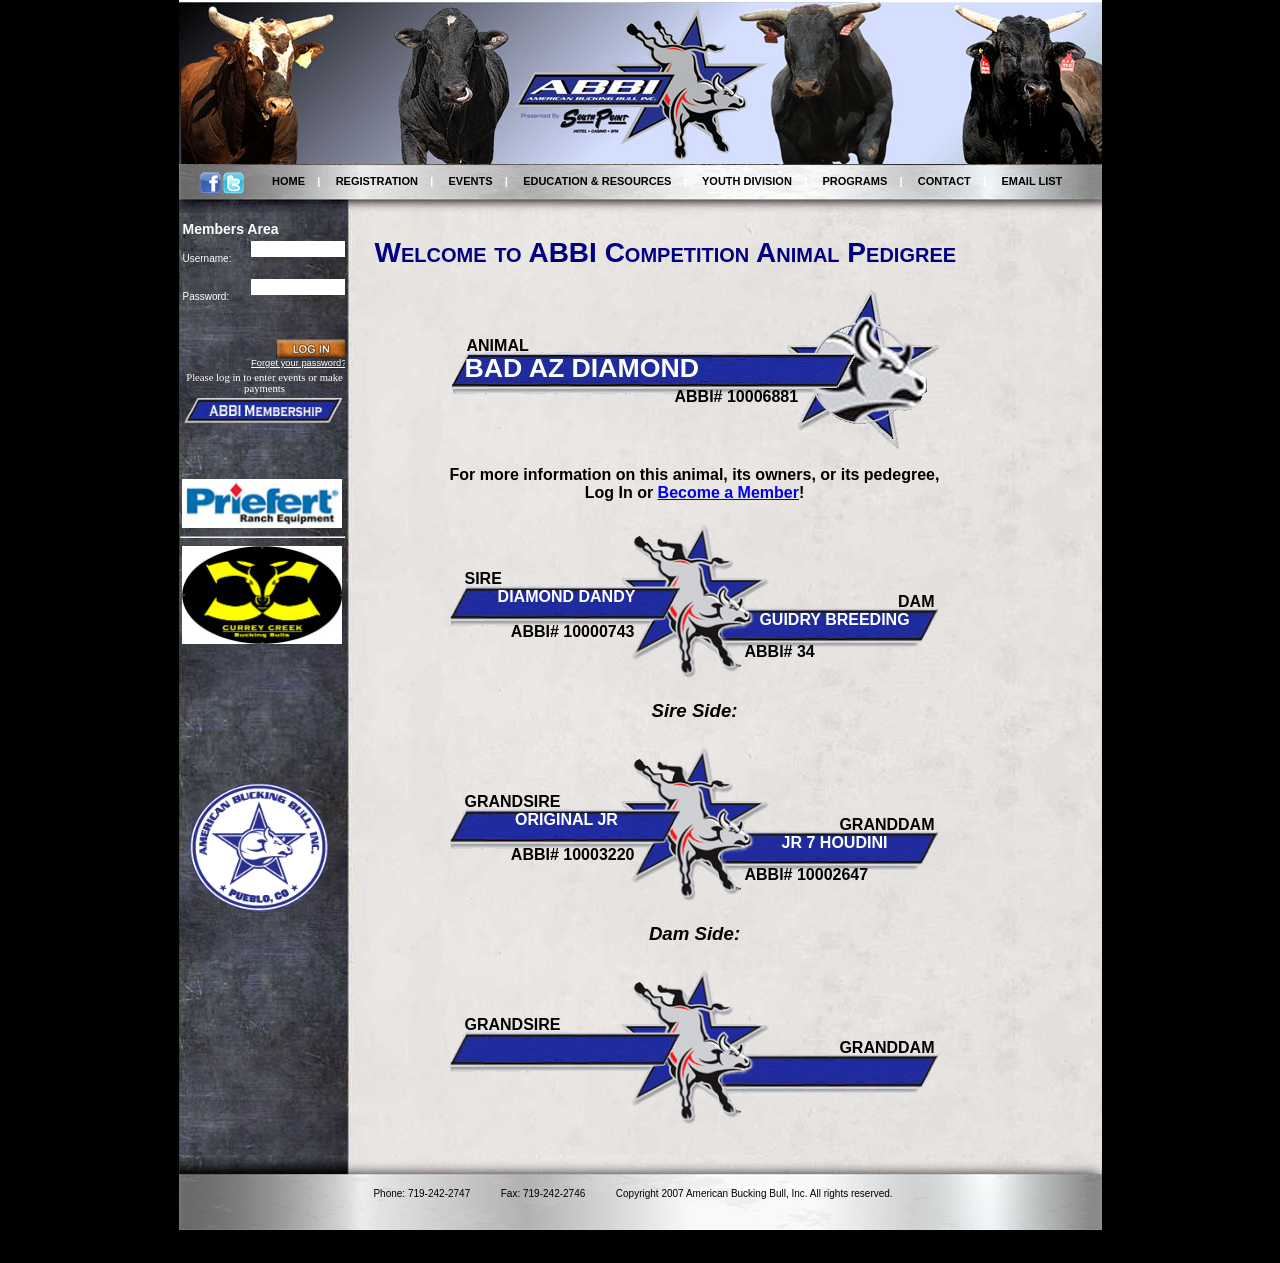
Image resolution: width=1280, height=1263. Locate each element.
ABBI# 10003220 (573, 854)
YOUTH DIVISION (747, 181)
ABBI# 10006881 (737, 396)
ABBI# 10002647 (807, 874)
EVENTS (471, 181)
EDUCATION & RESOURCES (597, 181)
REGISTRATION (377, 181)
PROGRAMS (854, 181)
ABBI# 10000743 (573, 631)
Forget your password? (298, 363)
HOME (288, 181)
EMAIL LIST (1031, 181)
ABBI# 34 (780, 651)
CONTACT (944, 181)
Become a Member (728, 492)
